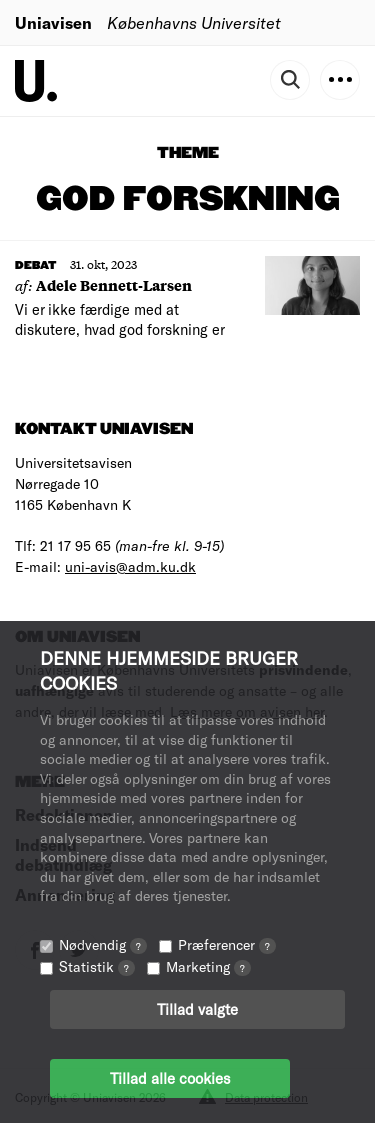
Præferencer (227, 944)
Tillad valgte (197, 1009)
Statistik (97, 966)
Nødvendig (103, 944)
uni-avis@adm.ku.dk (130, 566)
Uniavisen (53, 22)
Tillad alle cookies (170, 1078)
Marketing (208, 966)
